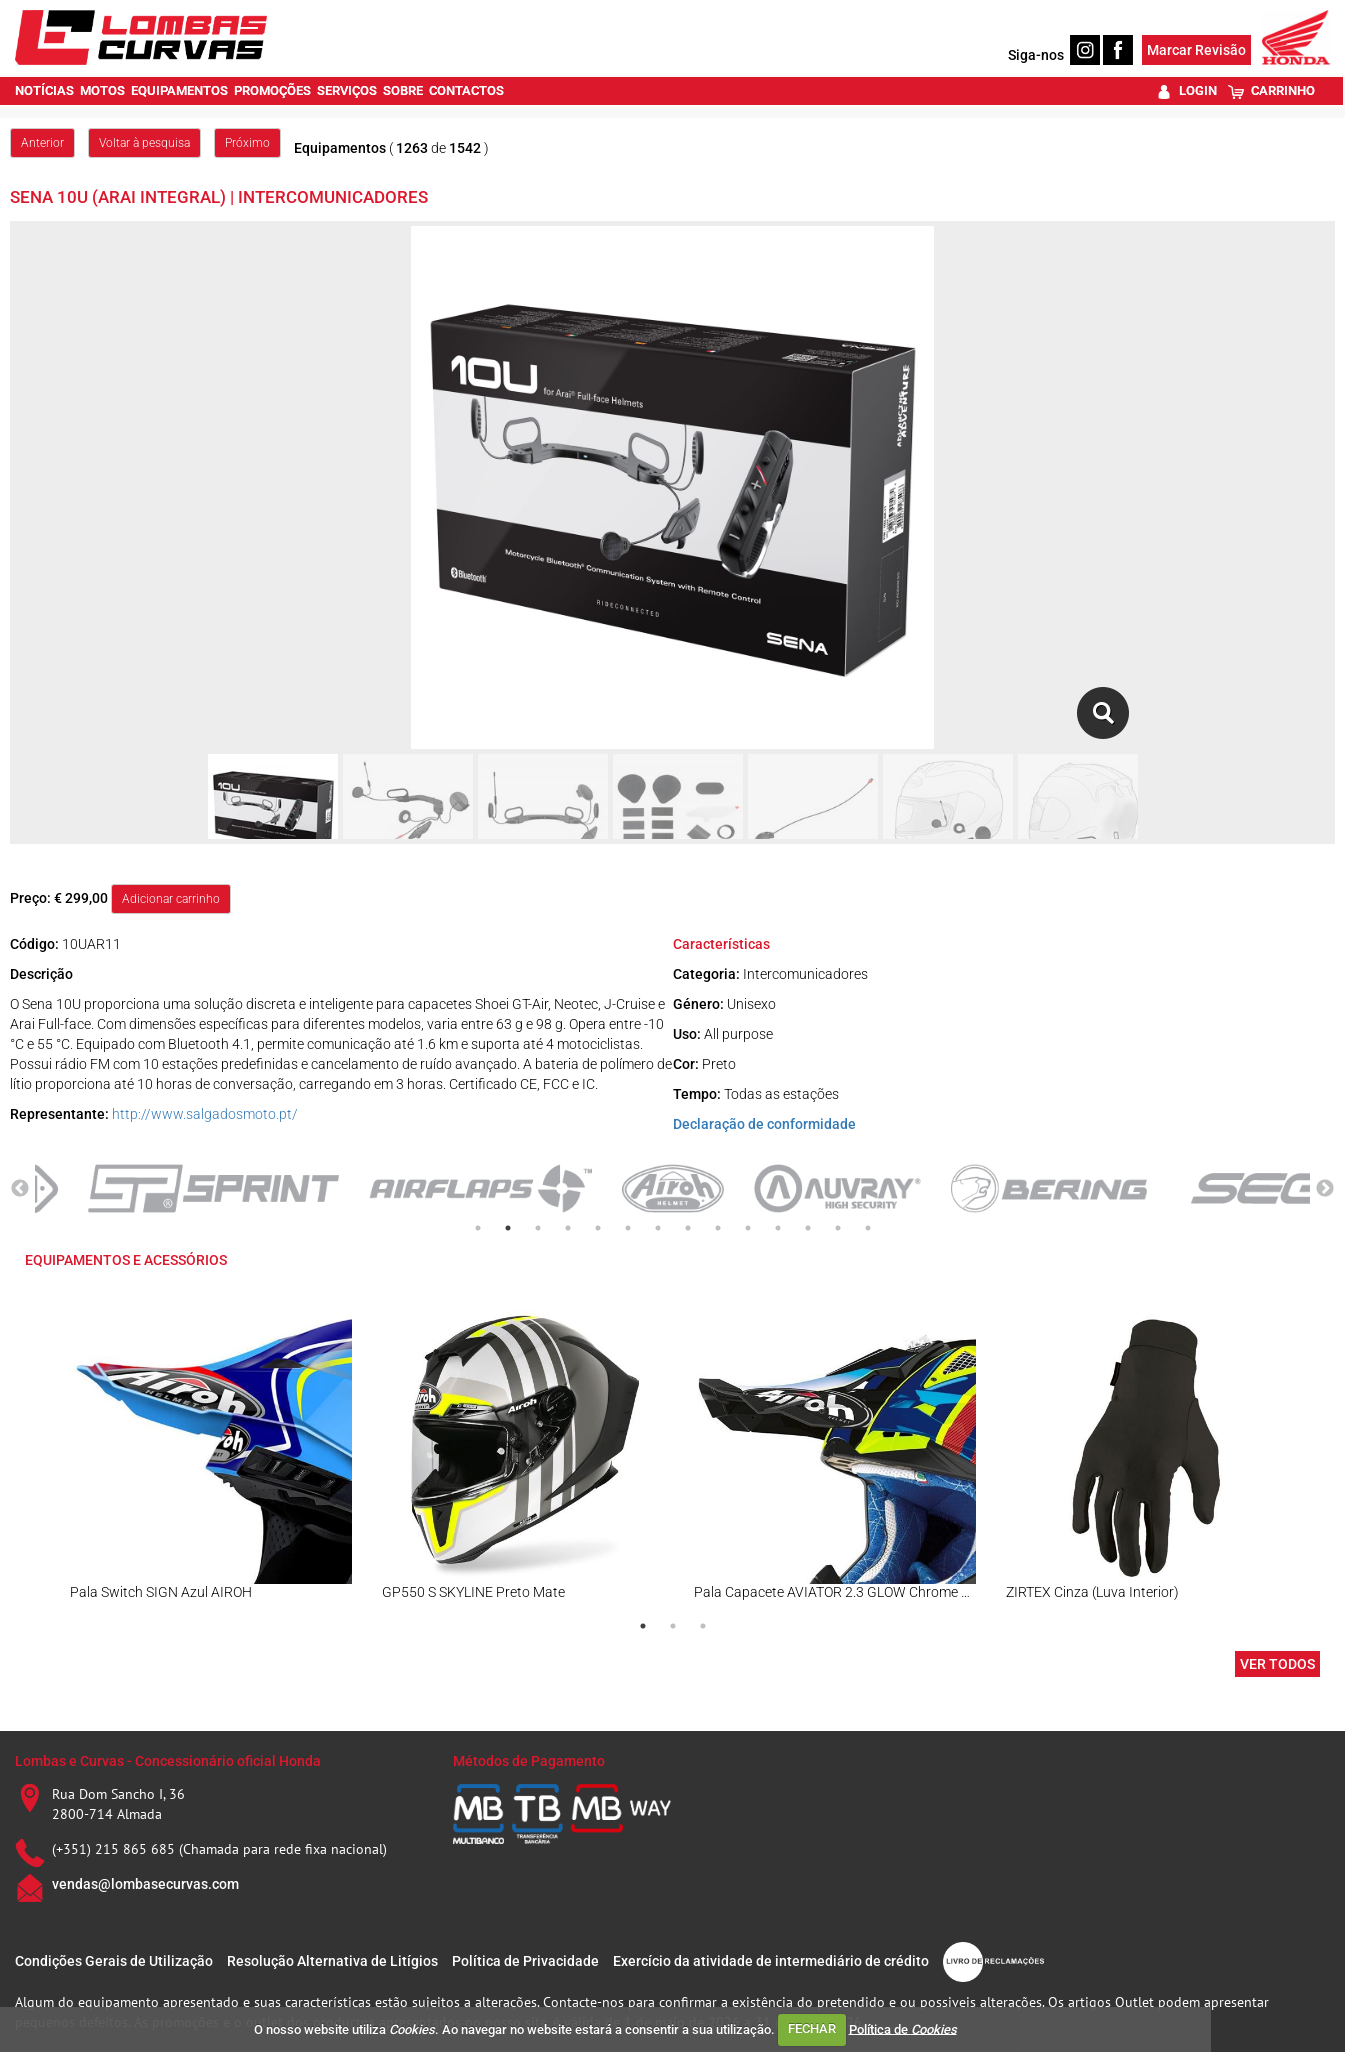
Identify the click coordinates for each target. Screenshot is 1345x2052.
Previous (20, 1189)
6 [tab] (628, 1228)
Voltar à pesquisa (144, 143)
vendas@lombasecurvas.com (145, 1884)
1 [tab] (478, 1228)
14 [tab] (868, 1228)
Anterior (42, 143)
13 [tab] (838, 1228)
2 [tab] (508, 1228)
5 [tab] (598, 1228)
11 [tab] (778, 1228)
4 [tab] (568, 1228)
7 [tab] (658, 1228)
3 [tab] (538, 1228)
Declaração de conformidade (764, 1124)
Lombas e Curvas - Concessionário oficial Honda (168, 1761)
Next (1325, 1189)
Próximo (247, 143)
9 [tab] (718, 1228)
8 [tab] (688, 1228)
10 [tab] (748, 1228)
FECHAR (812, 2028)
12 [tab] (808, 1228)
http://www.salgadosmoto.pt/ (205, 1114)
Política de (903, 2028)
